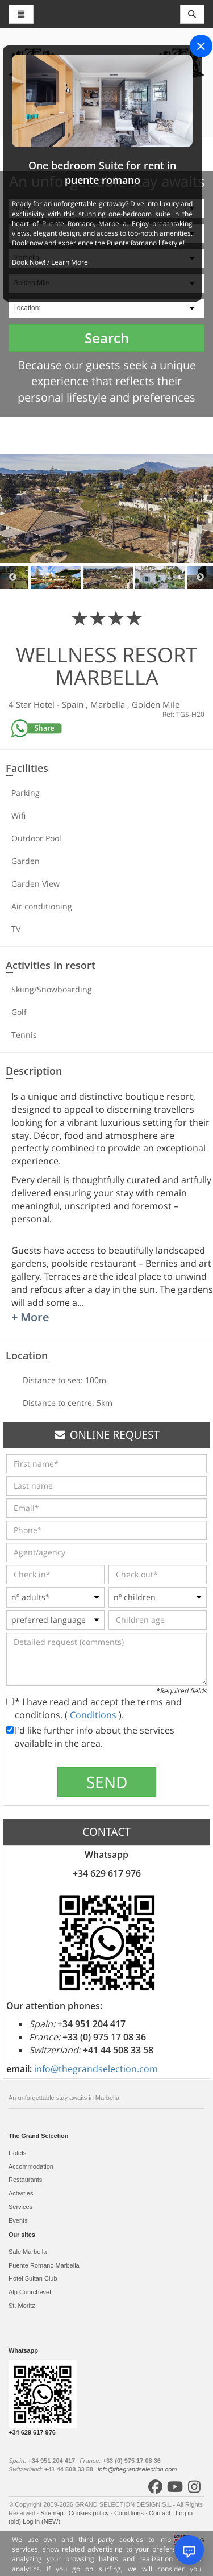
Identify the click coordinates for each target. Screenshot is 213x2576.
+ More (30, 1317)
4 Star (21, 704)
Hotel (45, 704)
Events (18, 2220)
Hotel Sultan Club (33, 2278)
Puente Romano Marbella (44, 2265)
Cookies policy (90, 2513)
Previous (13, 577)
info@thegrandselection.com (96, 2069)
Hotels (17, 2152)
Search (107, 337)
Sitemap (52, 2513)
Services (20, 2206)
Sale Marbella (28, 2251)
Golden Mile (155, 704)
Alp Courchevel (30, 2292)
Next (200, 577)
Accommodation (31, 2166)
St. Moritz (22, 2305)
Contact (160, 2513)
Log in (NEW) (41, 2521)
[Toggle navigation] (192, 14)
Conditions (94, 1715)
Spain (74, 704)
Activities (21, 2193)
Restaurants (25, 2179)
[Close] (201, 46)
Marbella (108, 704)
